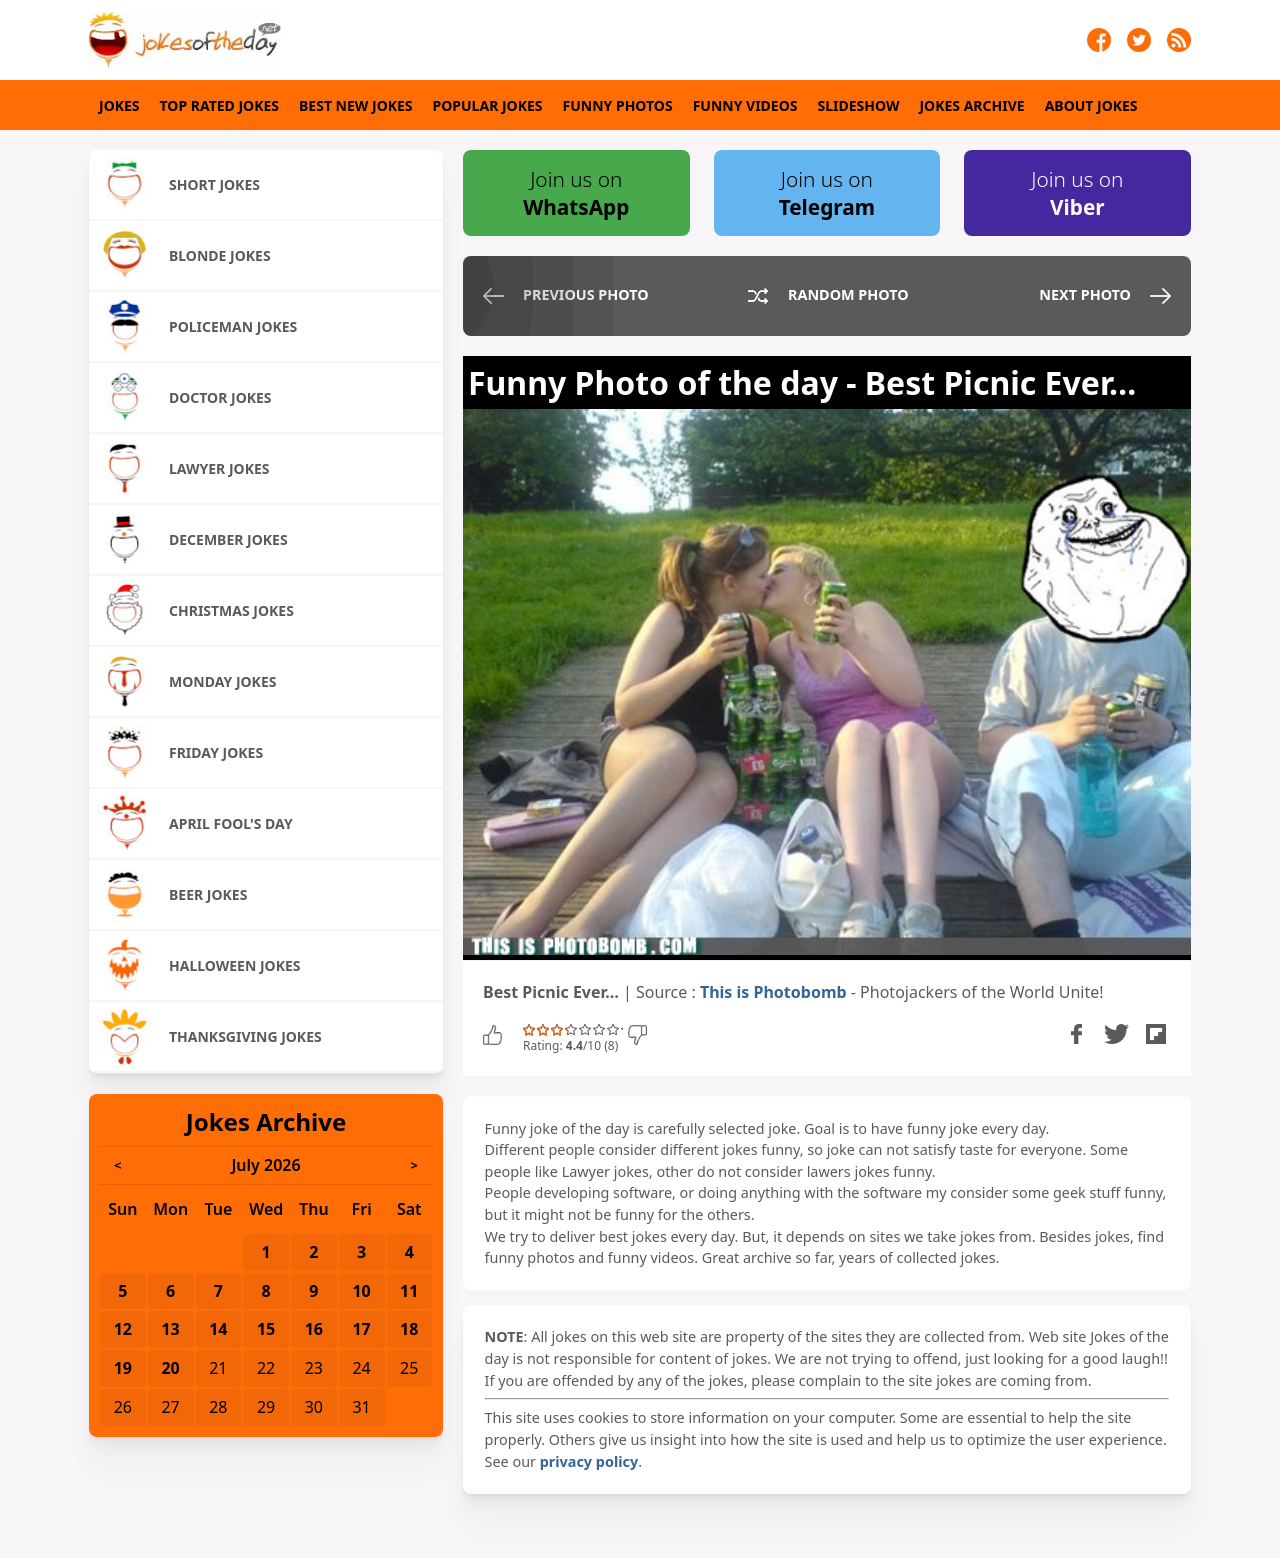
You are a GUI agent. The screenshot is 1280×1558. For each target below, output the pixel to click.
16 (314, 1329)
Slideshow (859, 105)
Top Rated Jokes (219, 105)
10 (361, 1291)
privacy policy (589, 1461)
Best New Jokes (356, 105)
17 (361, 1329)
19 (123, 1368)
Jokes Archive (971, 105)
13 (170, 1329)
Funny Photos (618, 105)
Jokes (119, 105)
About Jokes (1091, 105)
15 (266, 1329)
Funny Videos (745, 105)
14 (218, 1329)
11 (409, 1291)
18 (409, 1329)
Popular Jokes (488, 105)
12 (123, 1329)
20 (170, 1368)
